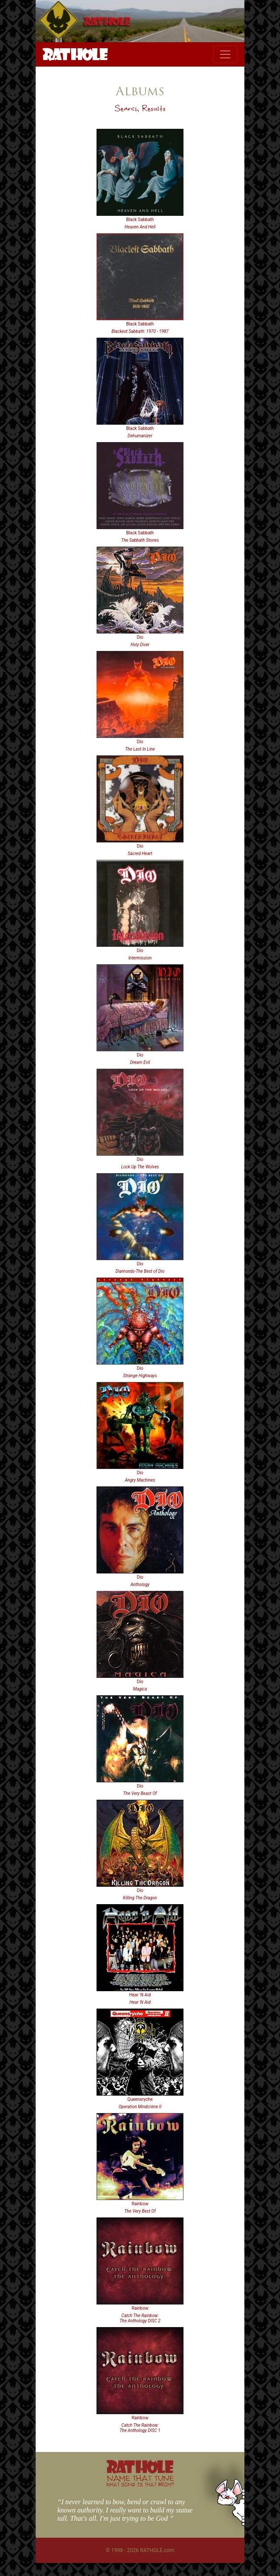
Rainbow (140, 2203)
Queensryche (140, 2099)
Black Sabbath (140, 219)
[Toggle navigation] (225, 54)
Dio (140, 637)
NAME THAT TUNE (140, 2480)
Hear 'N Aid (140, 1994)
